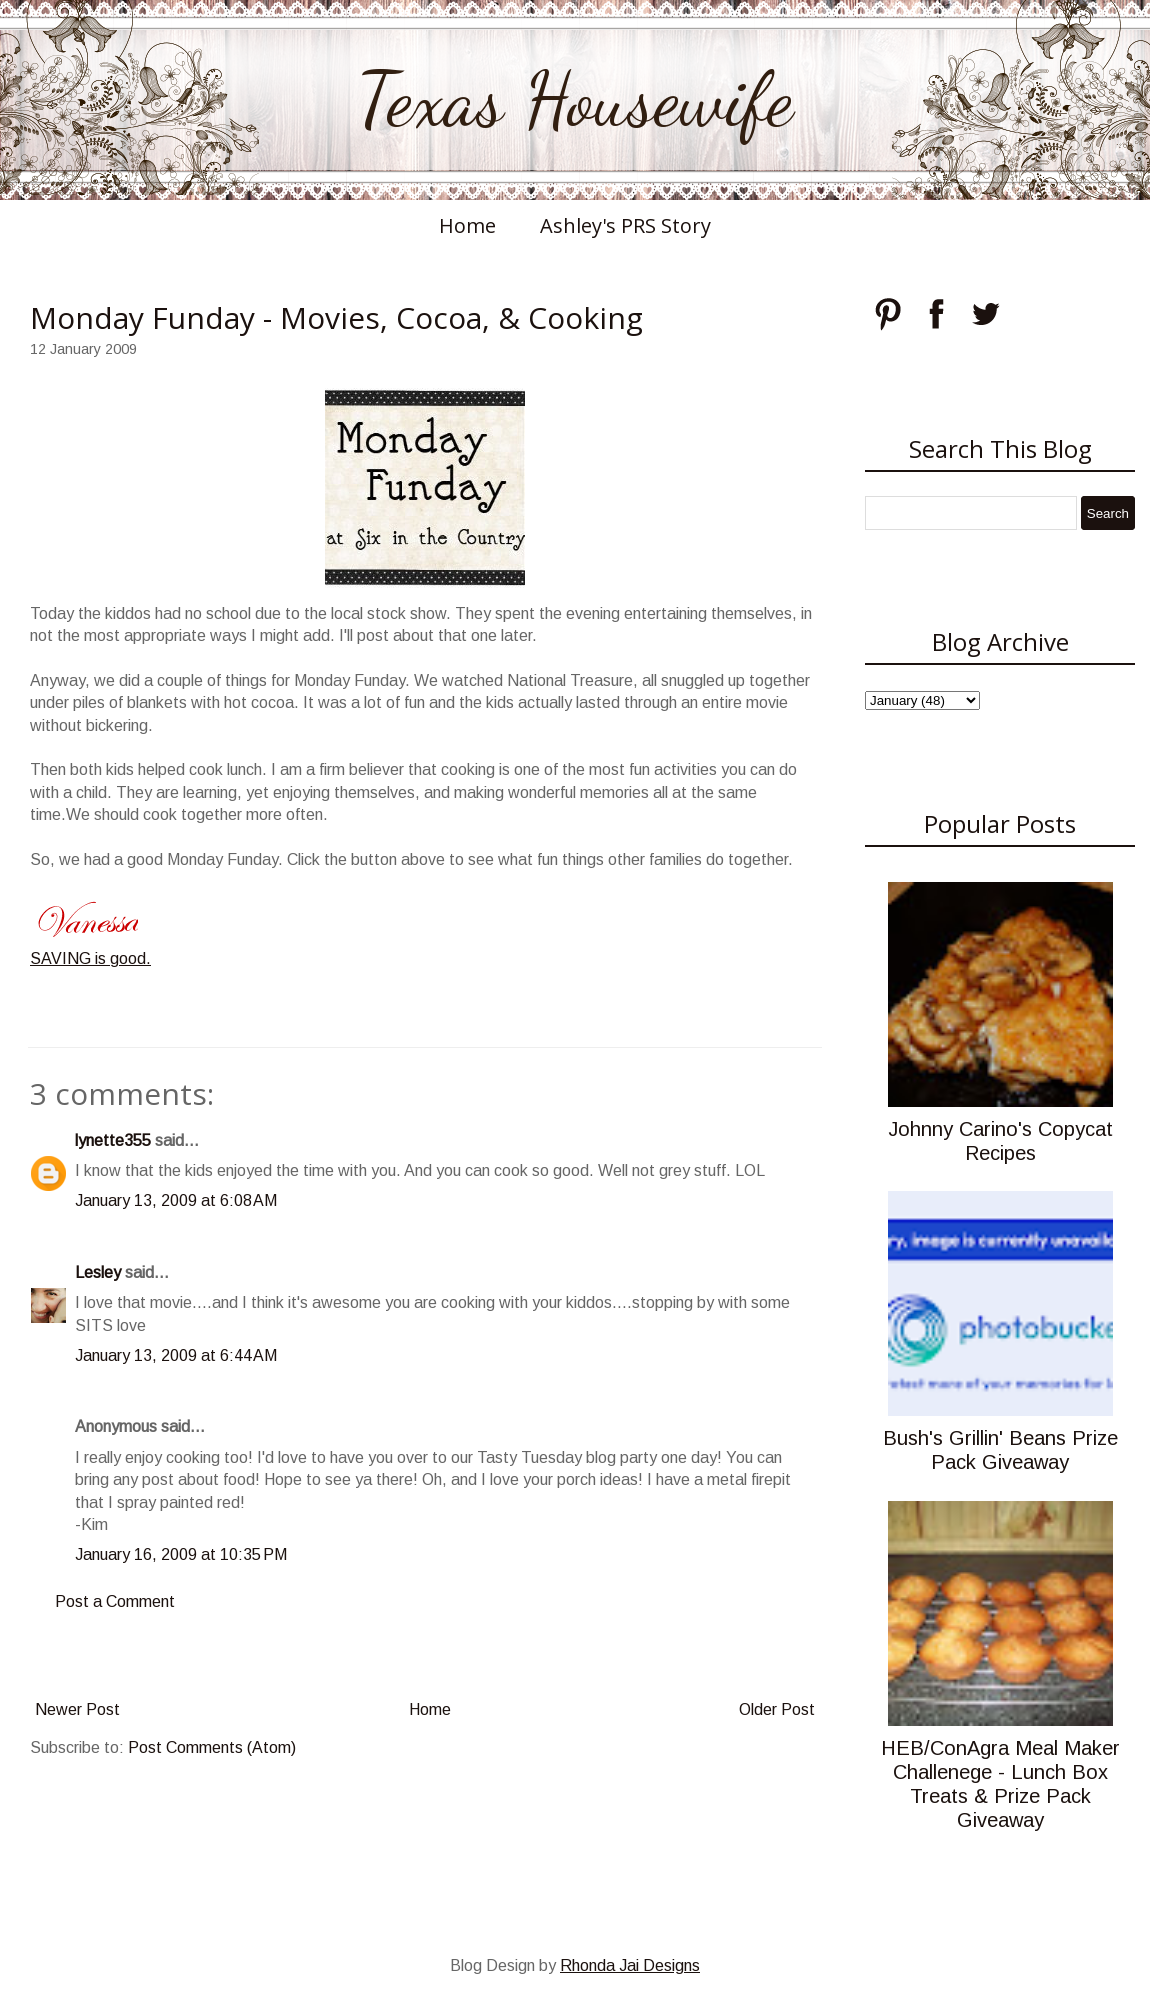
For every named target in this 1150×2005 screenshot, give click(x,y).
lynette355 (113, 1140)
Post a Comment (115, 1601)
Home (467, 225)
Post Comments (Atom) (212, 1747)
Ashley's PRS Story (625, 225)
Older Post (777, 1709)
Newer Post (77, 1709)
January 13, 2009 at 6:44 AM (176, 1355)
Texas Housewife (575, 100)
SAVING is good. (90, 958)
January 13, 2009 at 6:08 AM (176, 1200)
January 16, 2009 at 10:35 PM (181, 1554)
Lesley (98, 1272)
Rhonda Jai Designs (630, 1965)
